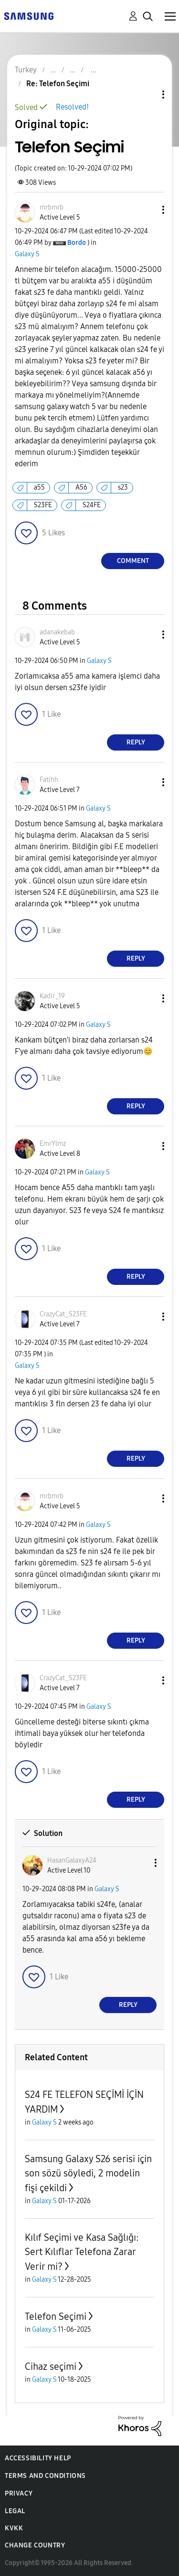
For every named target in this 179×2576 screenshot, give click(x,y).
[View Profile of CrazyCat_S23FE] (63, 1314)
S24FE (92, 505)
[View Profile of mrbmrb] (51, 207)
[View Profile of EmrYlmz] (53, 1144)
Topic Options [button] (147, 94)
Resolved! (72, 106)
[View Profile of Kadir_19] (52, 996)
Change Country (35, 2545)
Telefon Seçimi (55, 2316)
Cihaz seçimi (50, 2366)
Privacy (18, 2493)
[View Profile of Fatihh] (49, 780)
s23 (123, 487)
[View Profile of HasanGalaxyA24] (71, 1860)
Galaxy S (27, 254)
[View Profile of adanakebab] (57, 632)
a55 (39, 487)
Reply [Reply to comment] (135, 742)
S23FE (43, 505)
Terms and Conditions (45, 2476)
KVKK (14, 2528)
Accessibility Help (38, 2458)
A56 (81, 487)
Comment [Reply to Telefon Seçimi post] (133, 561)
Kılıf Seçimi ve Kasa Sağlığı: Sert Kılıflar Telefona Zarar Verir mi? (82, 2252)
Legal (15, 2511)
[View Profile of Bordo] (76, 243)
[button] (147, 209)
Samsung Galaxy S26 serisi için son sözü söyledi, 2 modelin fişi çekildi (88, 2173)
